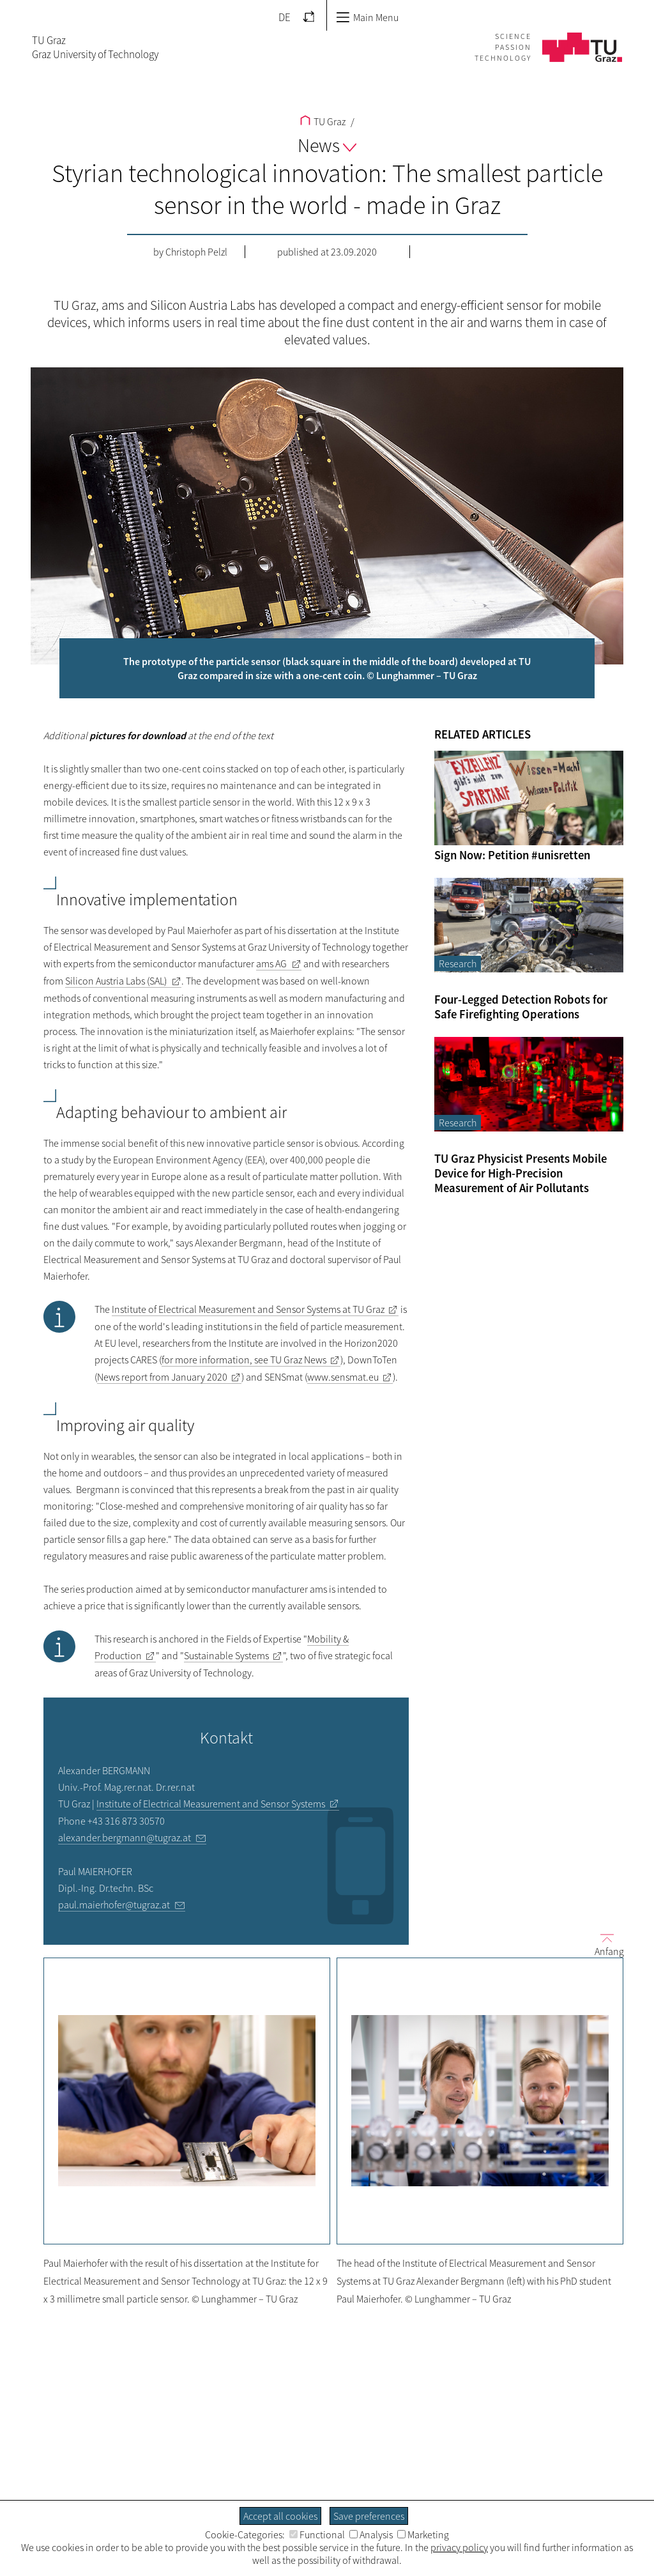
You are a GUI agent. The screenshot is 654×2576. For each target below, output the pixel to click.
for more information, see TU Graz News (244, 1359)
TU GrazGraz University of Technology (95, 47)
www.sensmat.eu (343, 1376)
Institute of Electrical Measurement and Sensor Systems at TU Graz (248, 1309)
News (327, 145)
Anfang (604, 1944)
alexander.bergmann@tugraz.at (124, 1837)
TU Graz (323, 121)
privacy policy (459, 2547)
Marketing (423, 2534)
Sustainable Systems (226, 1655)
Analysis (371, 2534)
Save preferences (368, 2516)
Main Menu (367, 17)
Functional (317, 2534)
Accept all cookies (280, 2516)
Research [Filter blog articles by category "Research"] (457, 963)
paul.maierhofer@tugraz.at (114, 1904)
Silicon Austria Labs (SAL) (116, 980)
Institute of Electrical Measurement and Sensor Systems (210, 1803)
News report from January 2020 (162, 1376)
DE (284, 17)
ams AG (271, 963)
